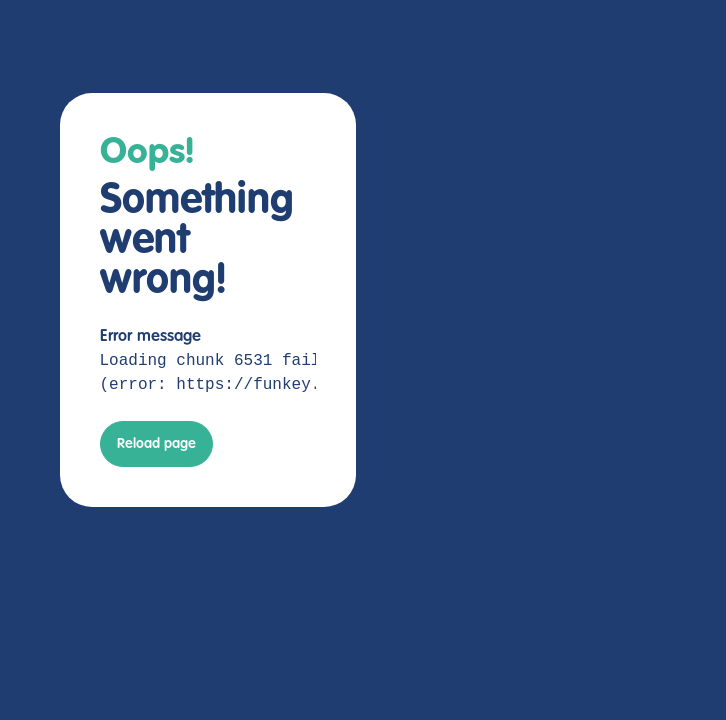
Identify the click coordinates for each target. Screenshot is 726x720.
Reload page (156, 444)
